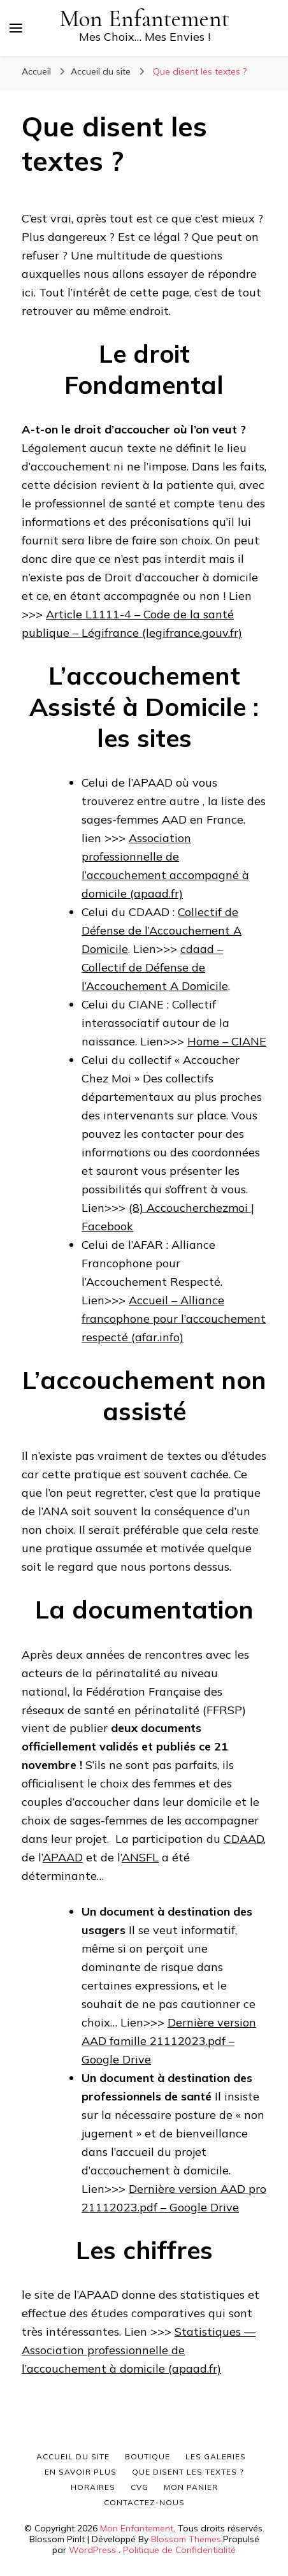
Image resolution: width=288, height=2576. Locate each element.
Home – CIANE (226, 1041)
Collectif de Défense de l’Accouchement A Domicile (161, 930)
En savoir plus (81, 2472)
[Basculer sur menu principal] (16, 28)
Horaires (93, 2487)
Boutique (147, 2456)
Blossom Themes (186, 2539)
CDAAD (244, 1838)
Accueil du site (73, 2456)
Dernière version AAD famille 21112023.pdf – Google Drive (169, 2041)
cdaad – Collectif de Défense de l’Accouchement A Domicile (155, 967)
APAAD (63, 1857)
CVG (139, 2487)
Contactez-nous (144, 2502)
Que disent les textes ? (187, 2472)
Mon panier (191, 2487)
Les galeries (215, 2456)
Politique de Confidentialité (179, 2550)
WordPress (92, 2550)
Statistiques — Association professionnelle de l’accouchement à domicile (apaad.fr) (139, 2350)
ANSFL (140, 1857)
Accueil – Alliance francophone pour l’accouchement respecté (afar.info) (174, 1318)
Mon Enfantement (144, 18)
